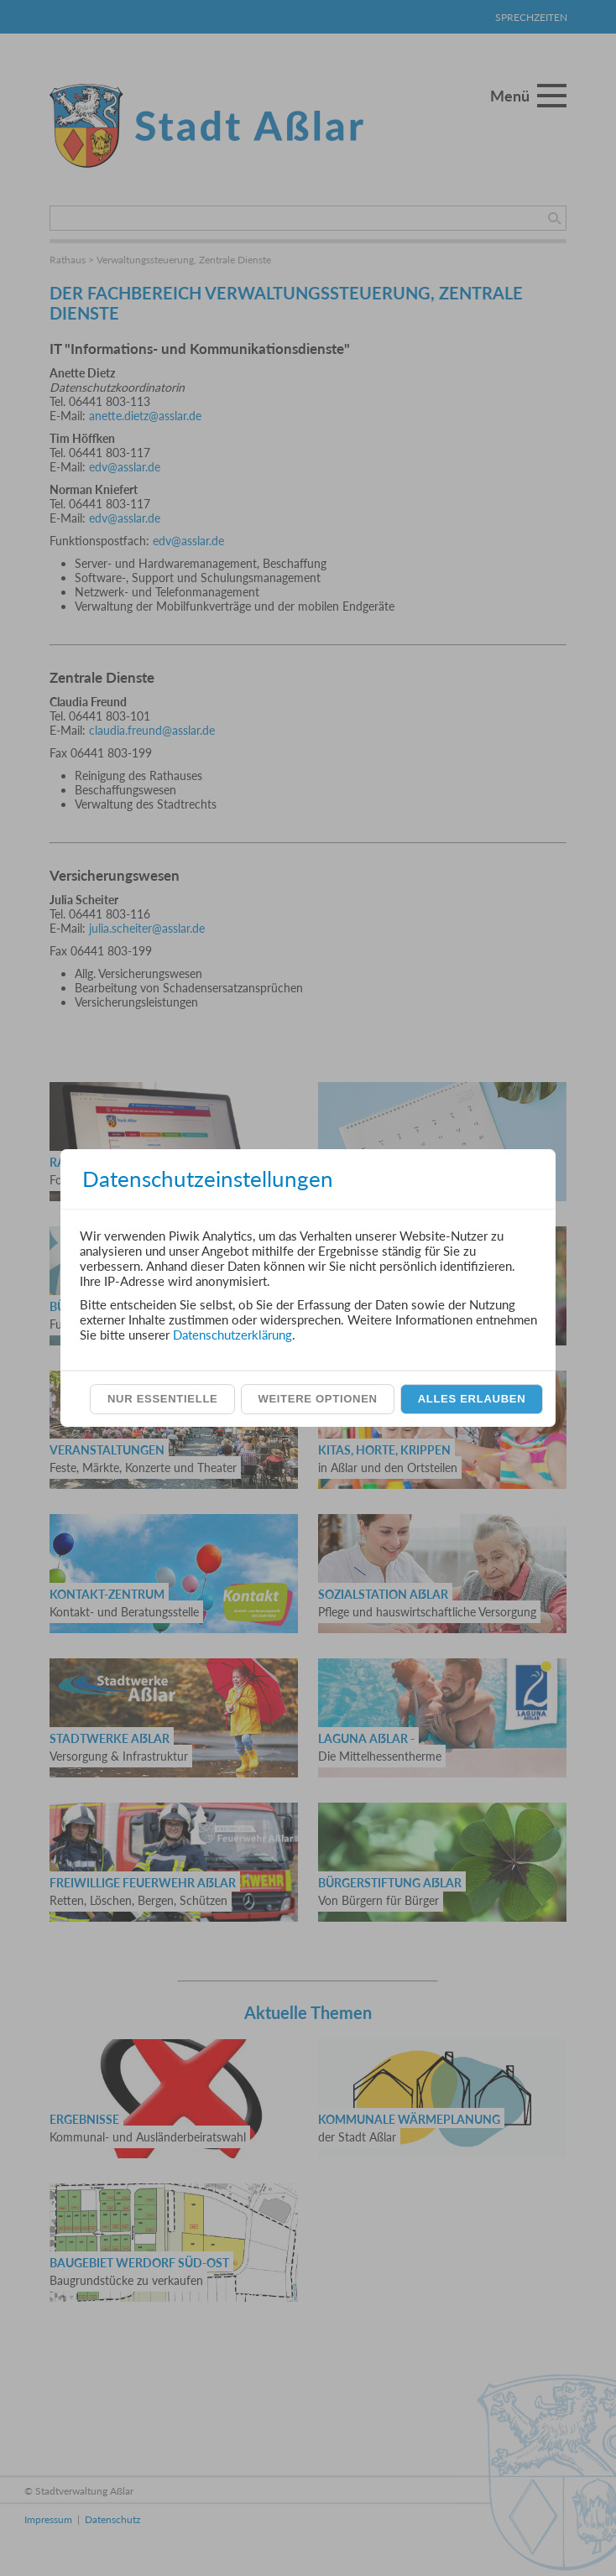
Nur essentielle (162, 1398)
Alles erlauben (472, 1398)
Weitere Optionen (317, 1398)
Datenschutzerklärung (232, 1334)
